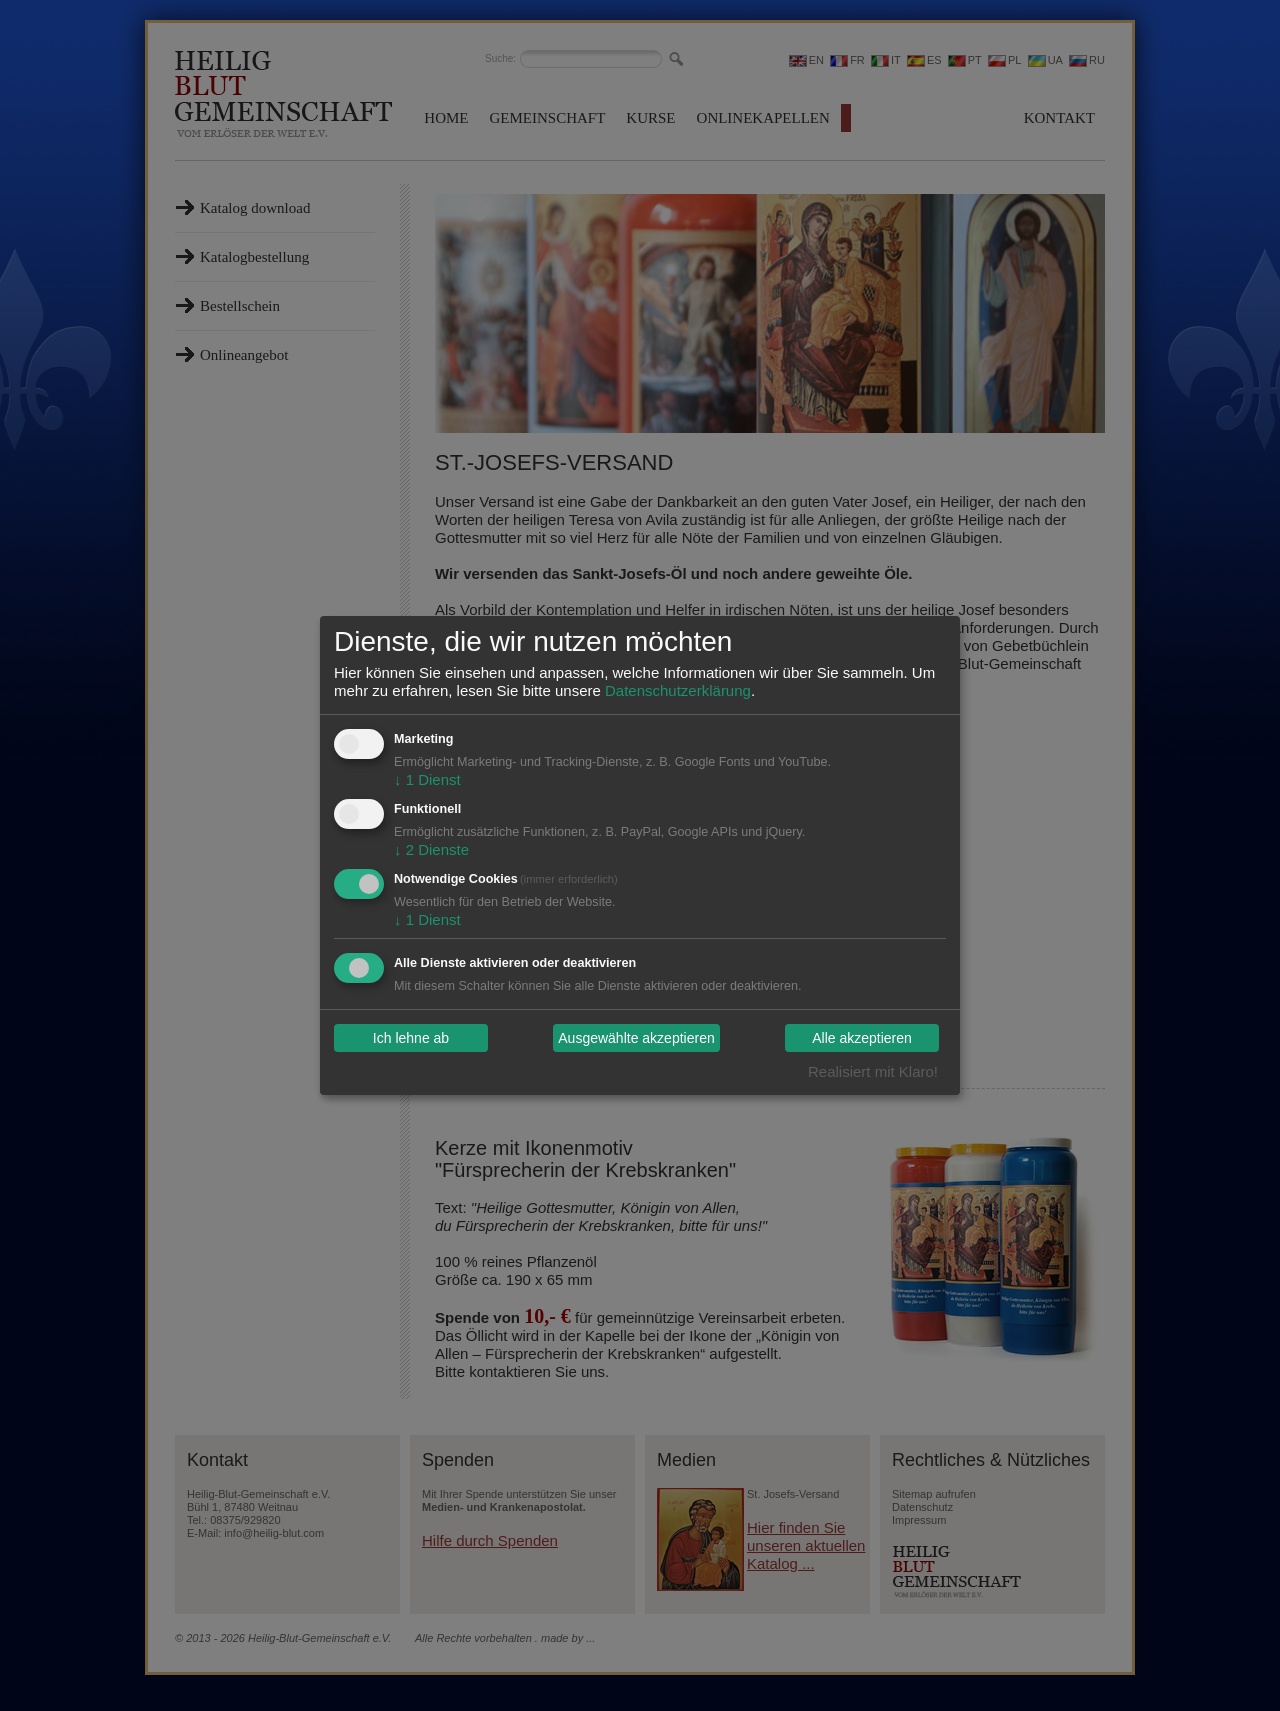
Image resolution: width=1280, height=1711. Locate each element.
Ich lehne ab (411, 1038)
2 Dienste (431, 849)
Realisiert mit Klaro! (873, 1071)
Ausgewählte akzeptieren (636, 1038)
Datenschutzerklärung (678, 690)
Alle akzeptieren (862, 1038)
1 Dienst (427, 779)
